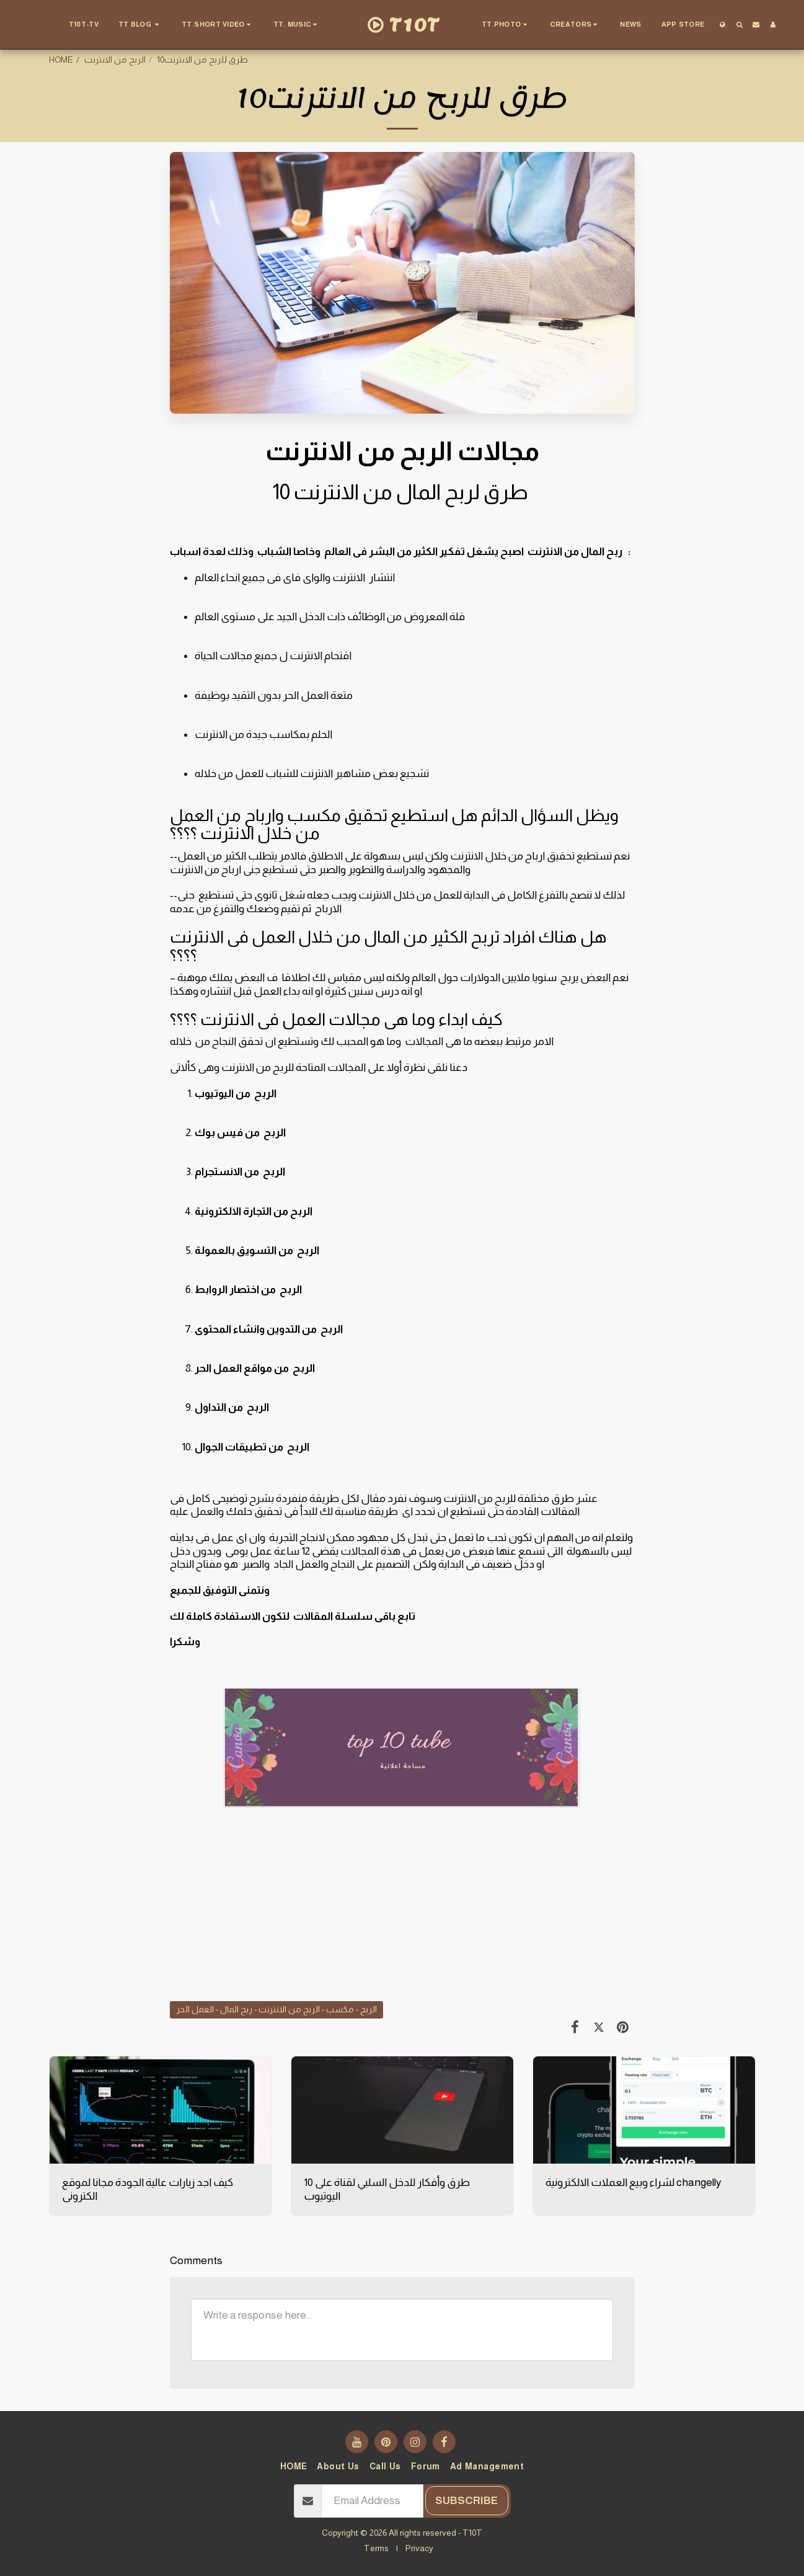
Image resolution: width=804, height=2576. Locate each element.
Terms (376, 2548)
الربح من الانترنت (115, 59)
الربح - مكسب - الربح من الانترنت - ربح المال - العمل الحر (276, 2009)
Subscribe (466, 2500)
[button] (140, 25)
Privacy (419, 2548)
